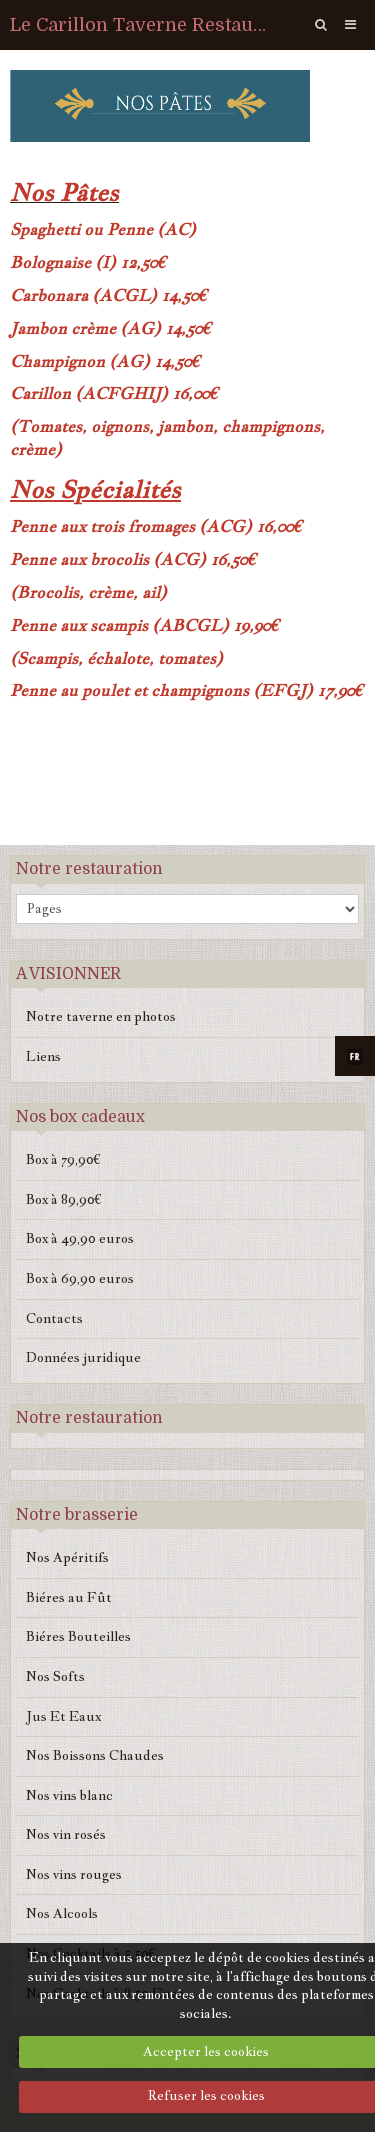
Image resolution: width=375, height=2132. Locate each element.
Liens (43, 1056)
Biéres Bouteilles (78, 1636)
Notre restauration (89, 869)
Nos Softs (55, 1676)
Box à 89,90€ (64, 1199)
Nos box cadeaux (80, 1117)
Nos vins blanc (69, 1795)
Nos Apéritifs (67, 1557)
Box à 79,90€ (63, 1159)
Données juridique (83, 1357)
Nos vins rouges (74, 1874)
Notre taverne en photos (101, 1016)
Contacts (54, 1318)
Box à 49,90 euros (80, 1238)
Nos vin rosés (66, 1834)
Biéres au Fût (69, 1597)
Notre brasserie (77, 1515)
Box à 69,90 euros (80, 1278)
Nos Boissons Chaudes (95, 1755)
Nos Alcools (62, 1913)
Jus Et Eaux (63, 1716)
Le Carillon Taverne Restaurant (141, 25)
